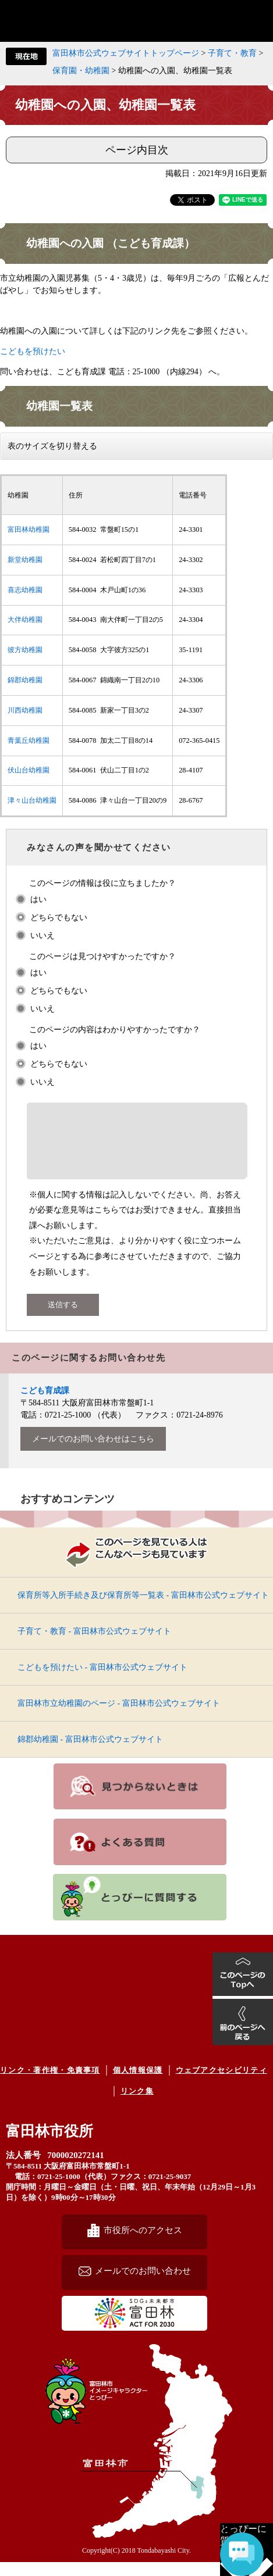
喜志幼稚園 (25, 590)
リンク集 (137, 2105)
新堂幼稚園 (25, 560)
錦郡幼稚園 (25, 680)
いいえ (42, 935)
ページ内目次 (136, 150)
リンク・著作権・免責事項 (50, 2084)
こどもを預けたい (32, 351)
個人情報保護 (138, 2084)
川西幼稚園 (25, 710)
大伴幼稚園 (25, 620)
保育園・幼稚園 (80, 70)
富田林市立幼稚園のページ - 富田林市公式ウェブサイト (118, 1717)
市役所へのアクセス (143, 2244)
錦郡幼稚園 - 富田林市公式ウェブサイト (90, 1753)
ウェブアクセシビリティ (221, 2084)
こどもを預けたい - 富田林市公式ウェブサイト (102, 1681)
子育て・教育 (232, 53)
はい (38, 899)
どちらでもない (58, 917)
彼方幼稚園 (25, 650)
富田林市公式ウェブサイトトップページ (125, 53)
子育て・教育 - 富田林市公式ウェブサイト (94, 1645)
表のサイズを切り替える (52, 446)
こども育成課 (44, 1404)
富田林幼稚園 (28, 529)
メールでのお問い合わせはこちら (93, 1452)
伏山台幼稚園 (28, 770)
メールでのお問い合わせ (143, 2284)
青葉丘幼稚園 (28, 740)
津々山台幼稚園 (32, 800)
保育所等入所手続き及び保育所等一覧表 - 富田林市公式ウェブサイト (143, 1609)
